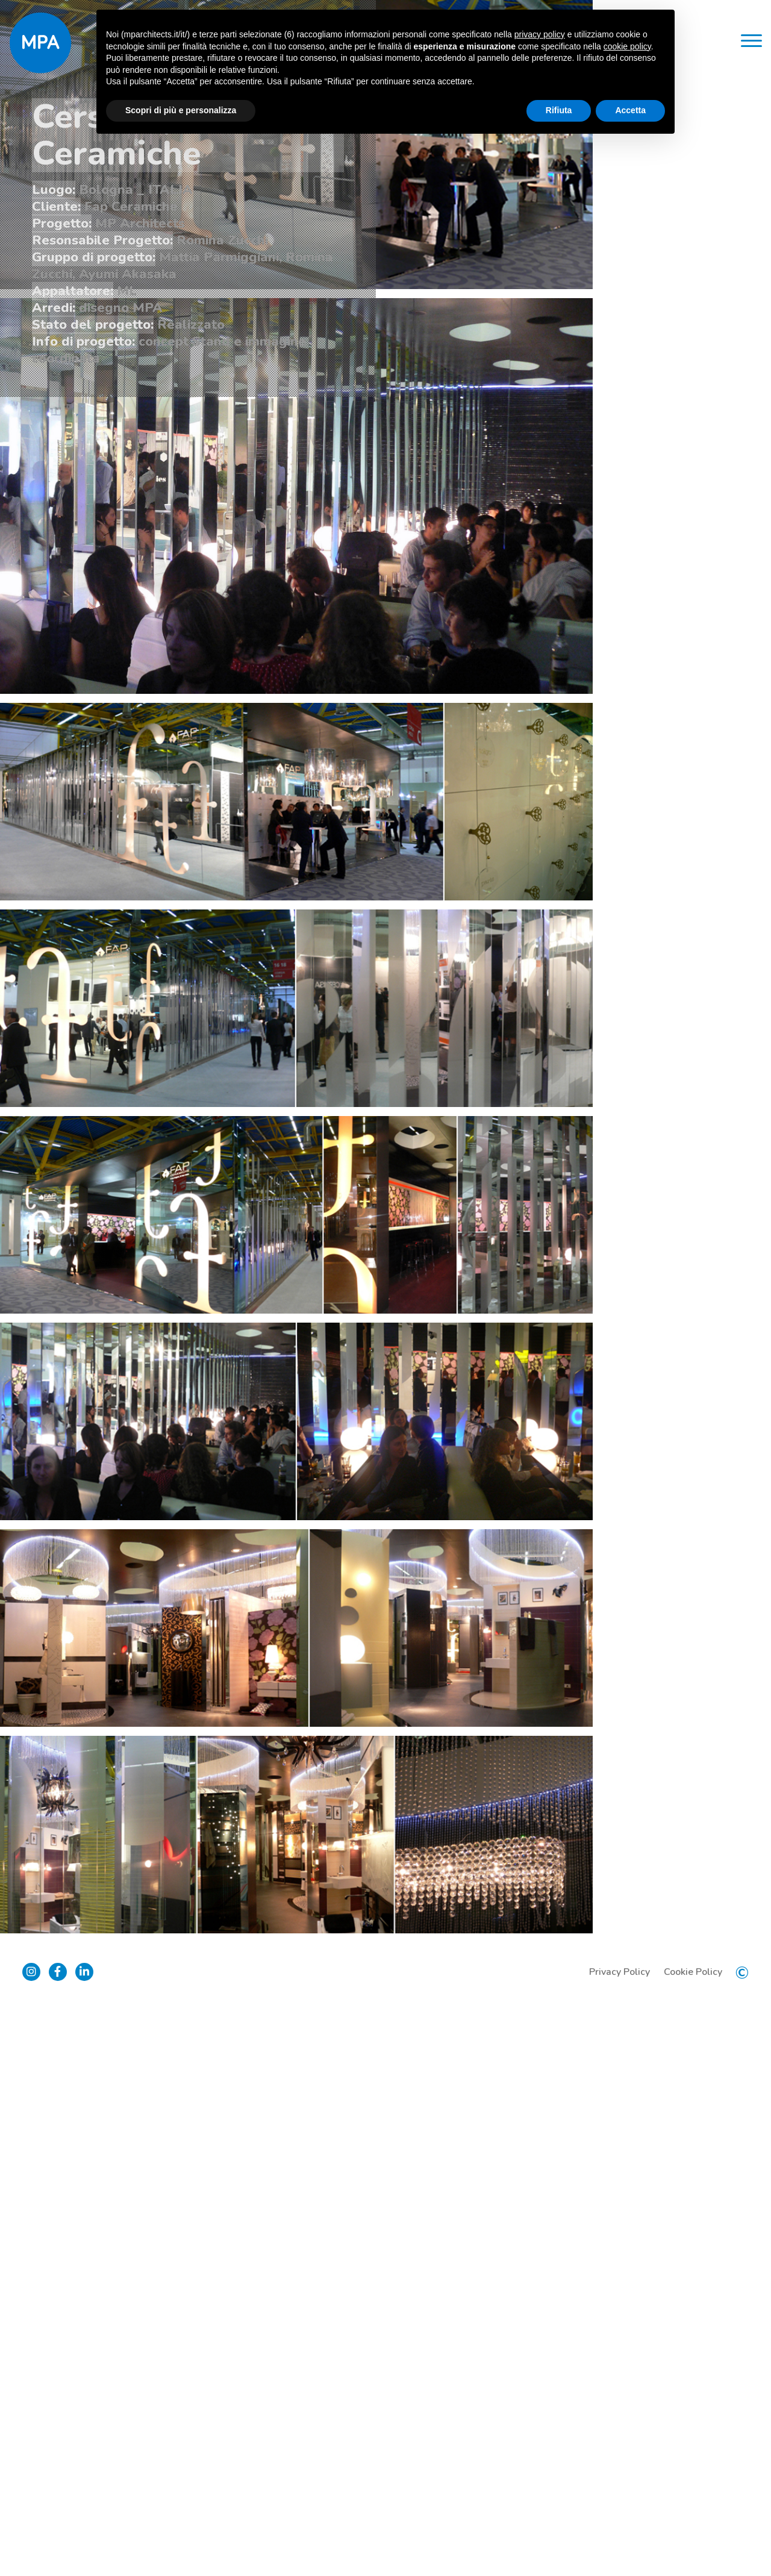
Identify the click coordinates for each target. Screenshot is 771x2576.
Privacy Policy (617, 2539)
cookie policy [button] (627, 46)
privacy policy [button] (539, 34)
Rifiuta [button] (559, 110)
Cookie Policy (691, 2539)
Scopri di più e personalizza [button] (180, 110)
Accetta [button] (630, 110)
